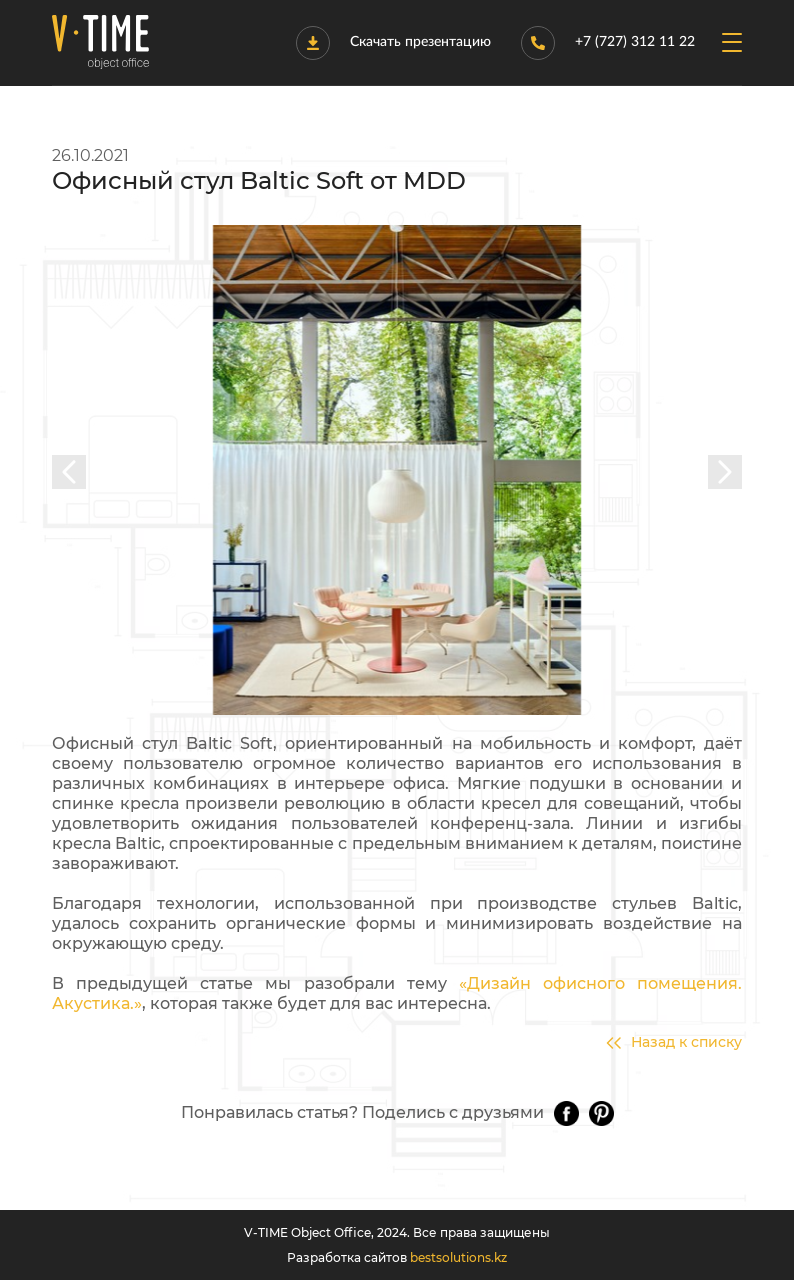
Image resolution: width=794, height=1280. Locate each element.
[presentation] (69, 472)
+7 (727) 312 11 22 (608, 43)
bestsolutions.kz (458, 1257)
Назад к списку (674, 1042)
